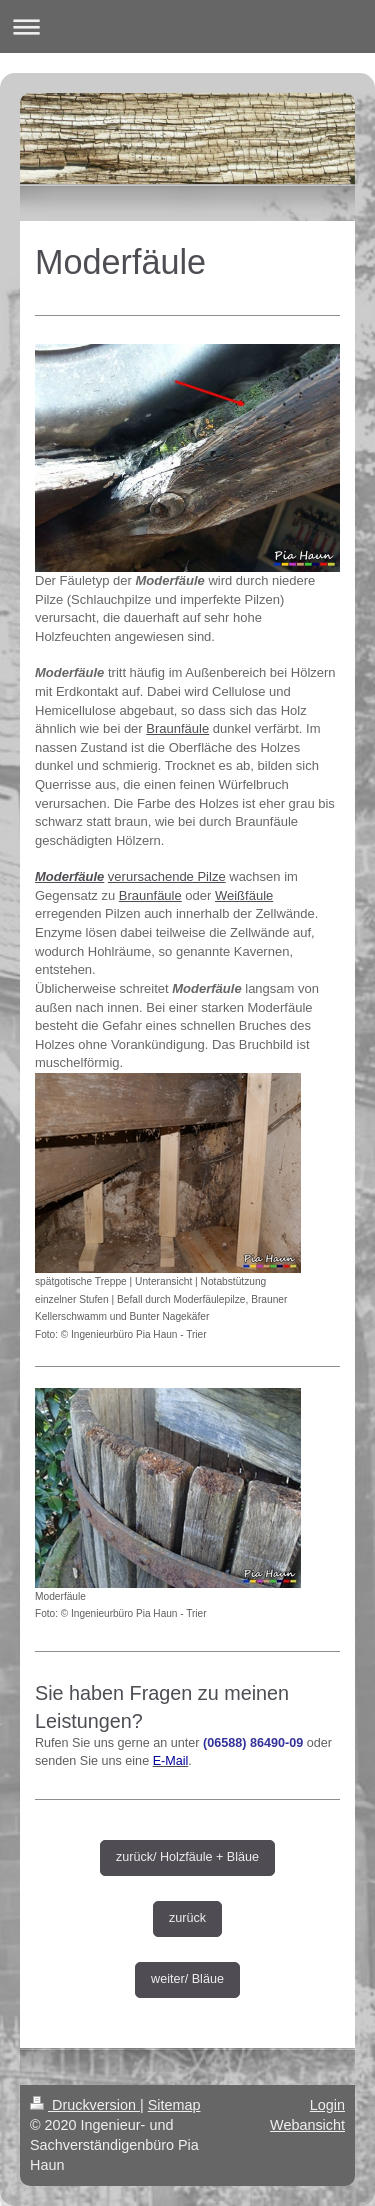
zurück (187, 1918)
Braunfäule (177, 728)
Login (327, 2105)
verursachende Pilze (167, 876)
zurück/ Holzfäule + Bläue (187, 1857)
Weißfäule (244, 895)
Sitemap (174, 2105)
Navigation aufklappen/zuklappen (187, 26)
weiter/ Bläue (187, 1979)
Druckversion (85, 2105)
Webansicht (307, 2125)
